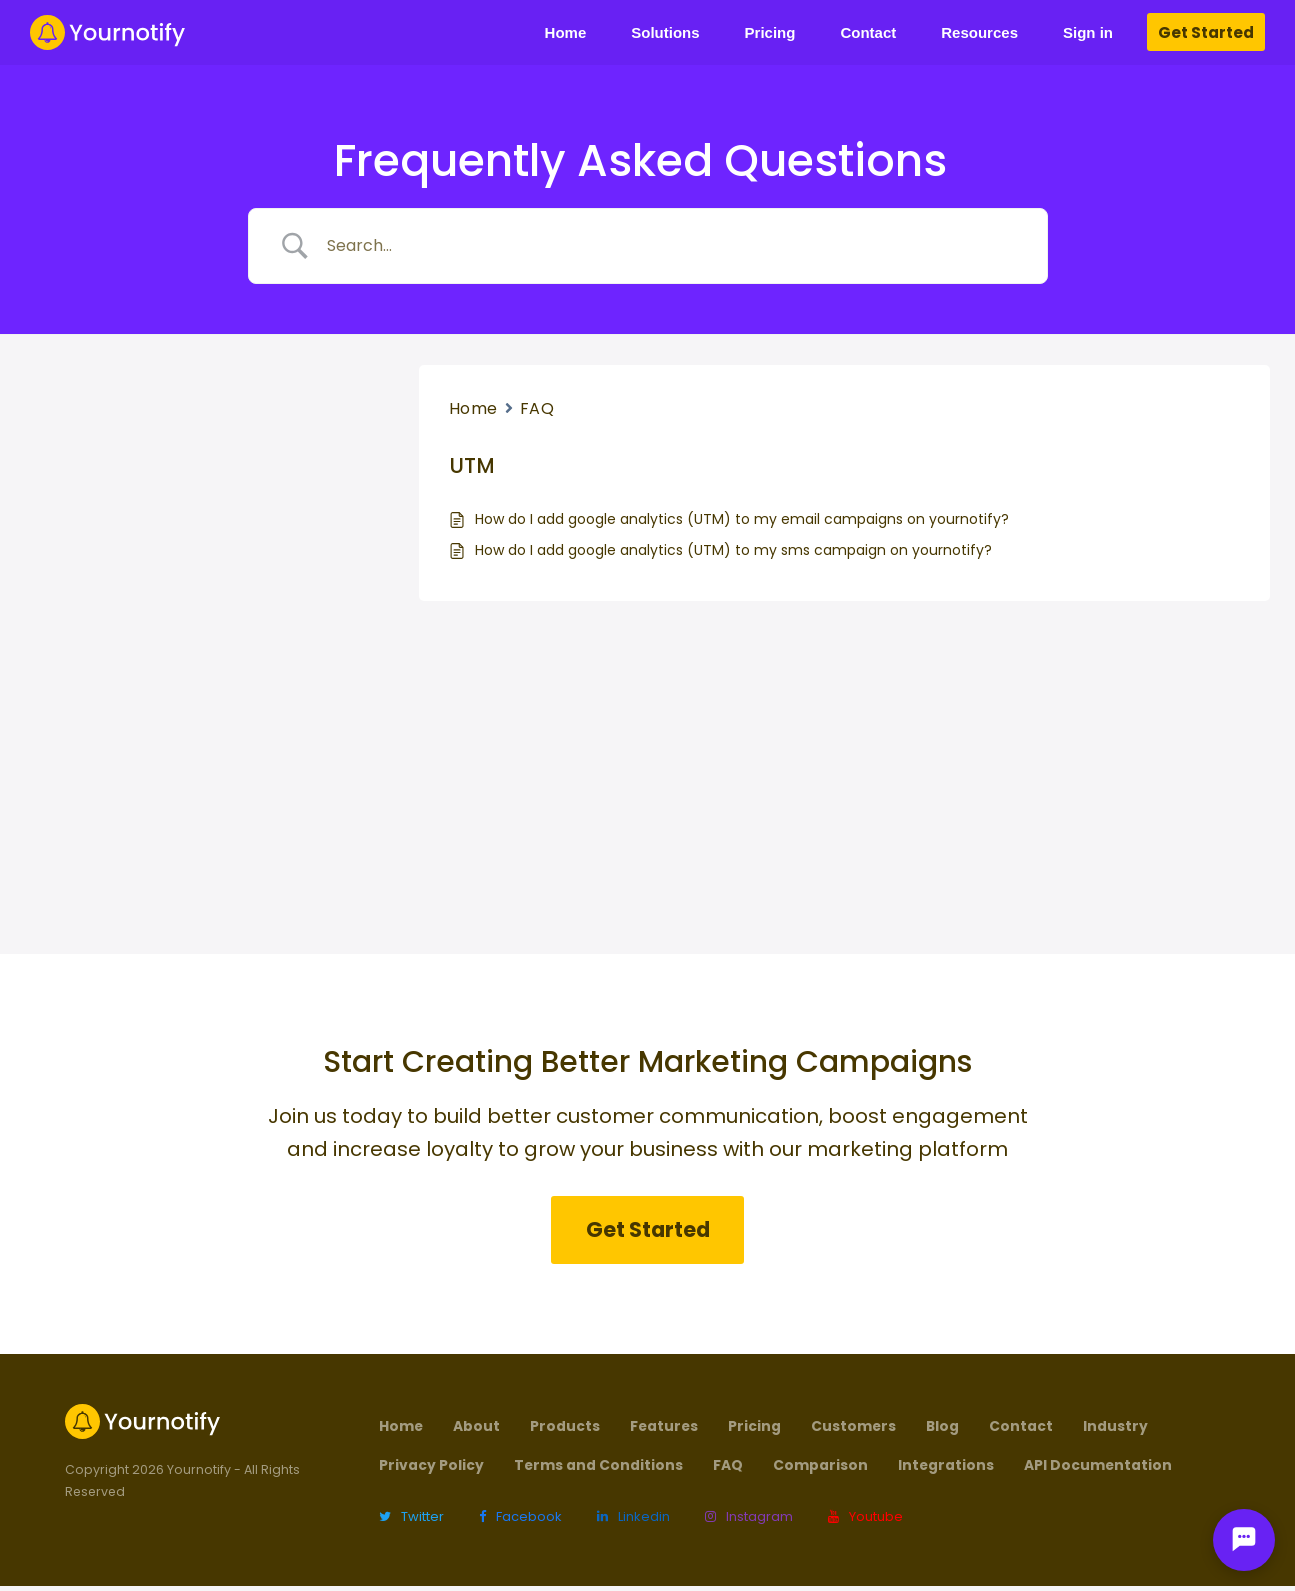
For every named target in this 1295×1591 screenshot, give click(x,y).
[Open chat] (1244, 1540)
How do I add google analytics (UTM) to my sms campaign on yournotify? (733, 550)
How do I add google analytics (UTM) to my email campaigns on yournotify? (742, 519)
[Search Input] (673, 246)
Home (473, 408)
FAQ (537, 408)
